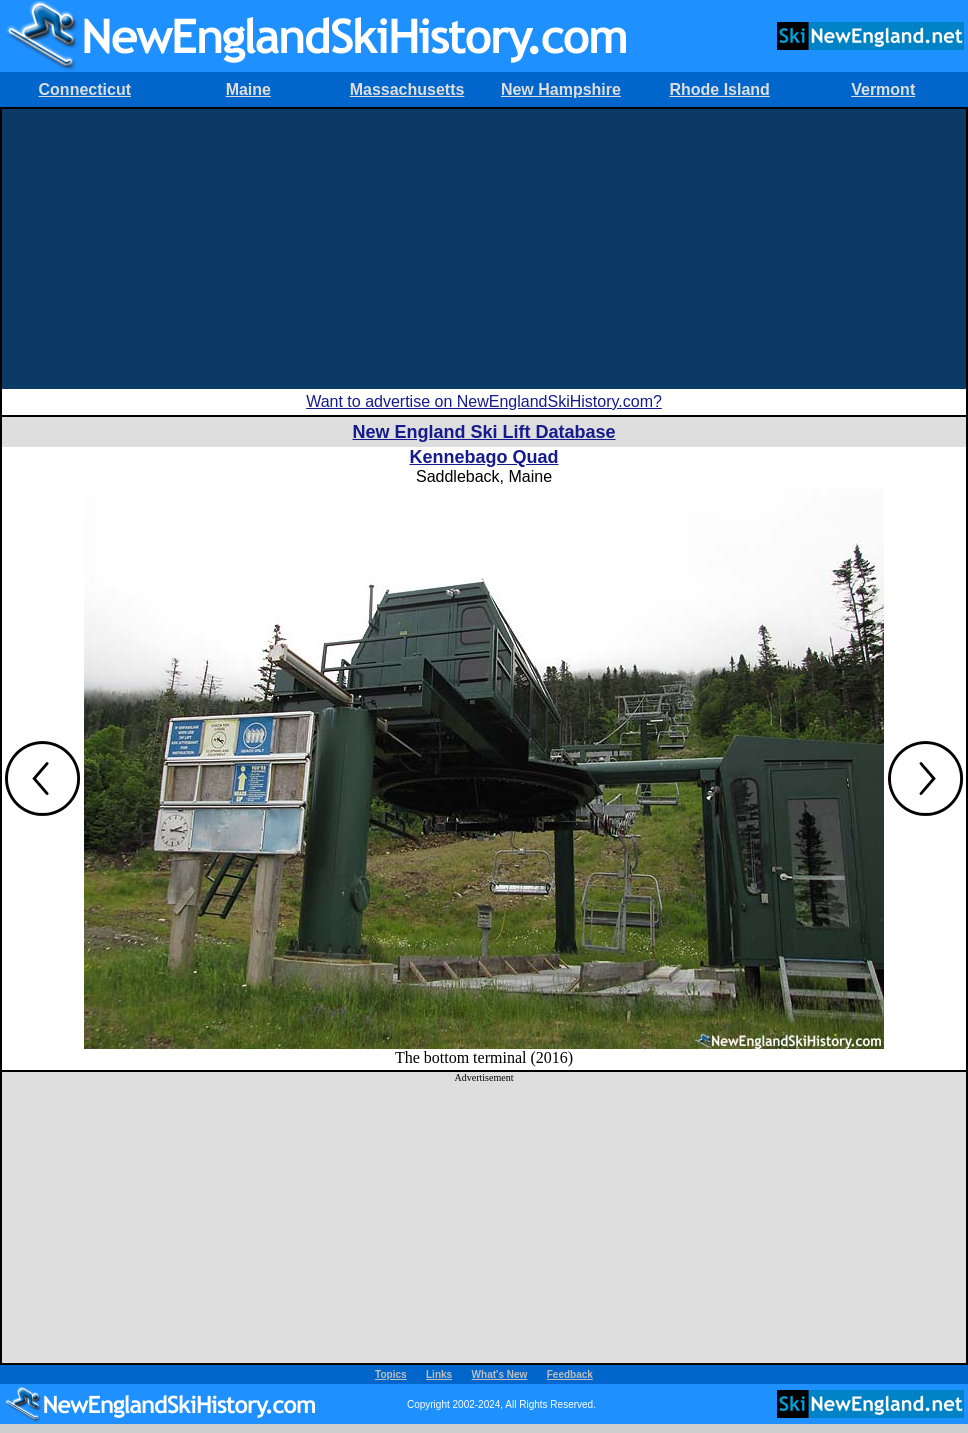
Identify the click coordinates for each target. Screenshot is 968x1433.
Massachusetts (407, 89)
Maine (248, 89)
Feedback (570, 1374)
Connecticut (85, 89)
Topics (390, 1374)
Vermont (883, 89)
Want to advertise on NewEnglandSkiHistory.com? (484, 401)
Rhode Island (719, 89)
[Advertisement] (484, 249)
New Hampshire (561, 89)
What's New (500, 1374)
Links (439, 1374)
